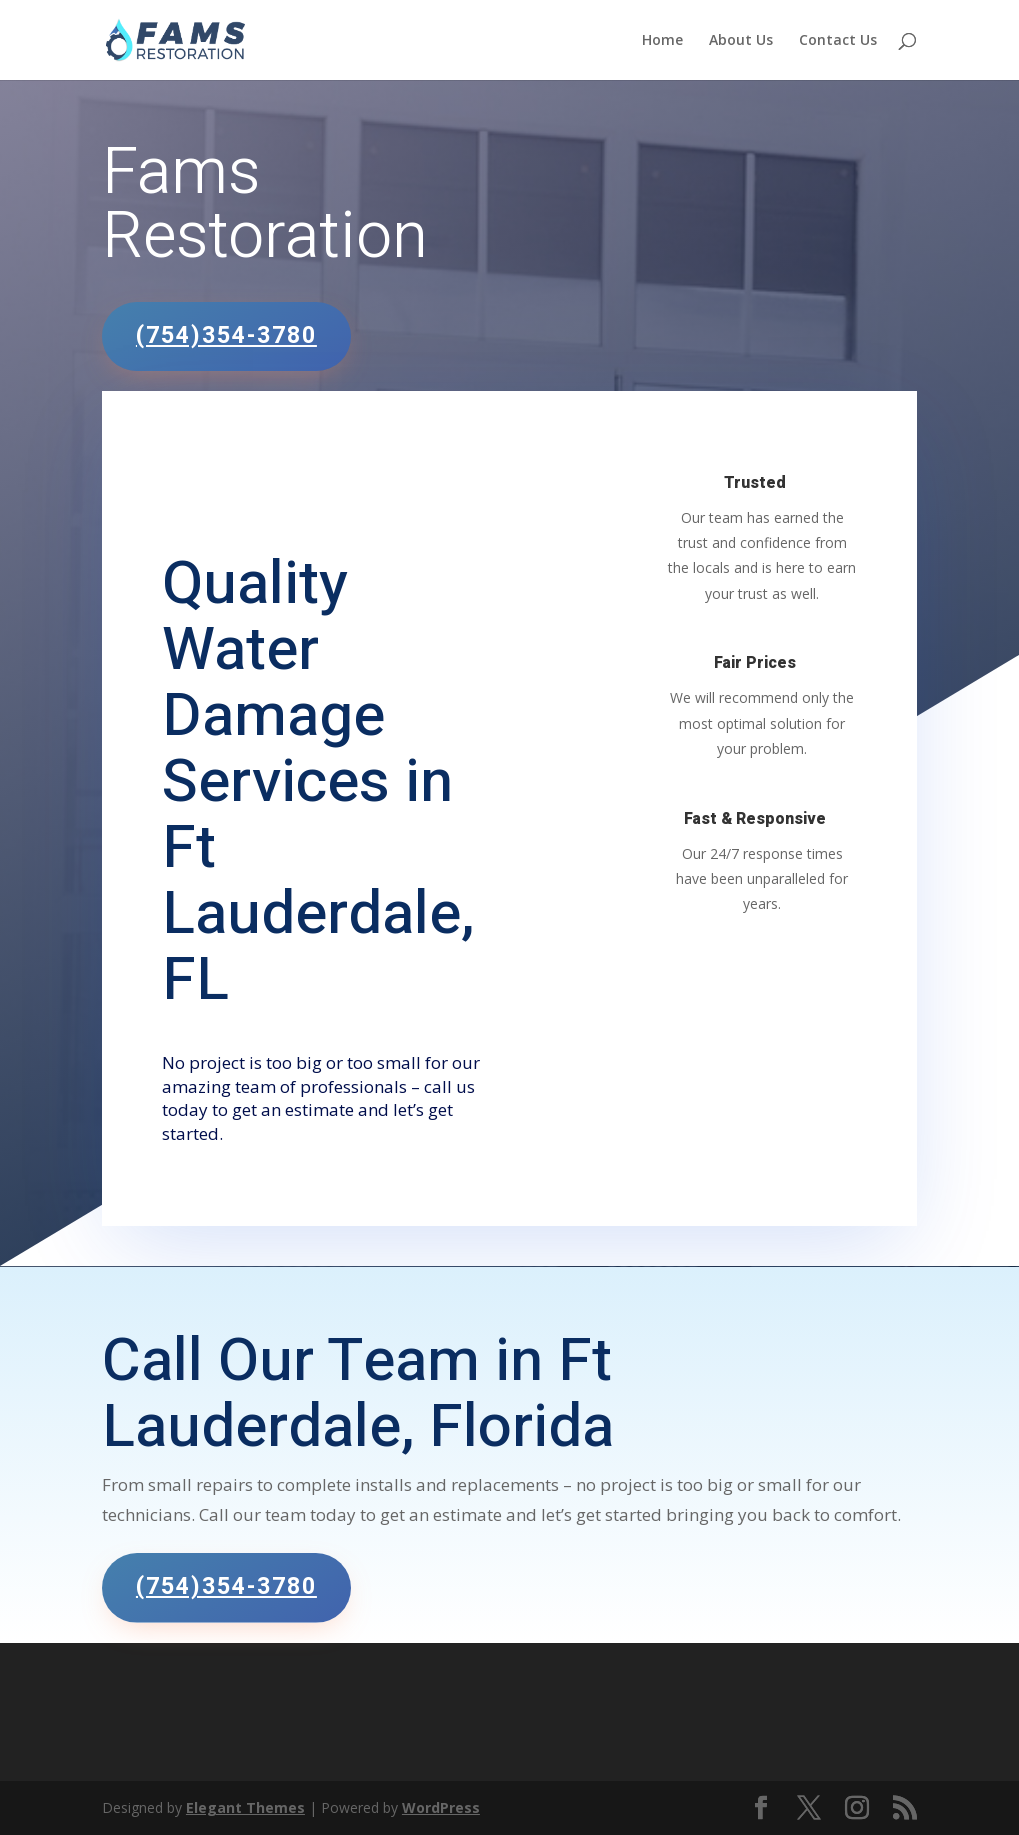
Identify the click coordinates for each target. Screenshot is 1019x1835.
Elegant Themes (245, 1807)
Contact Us (838, 41)
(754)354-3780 (226, 336)
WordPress (441, 1807)
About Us (741, 41)
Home (662, 41)
